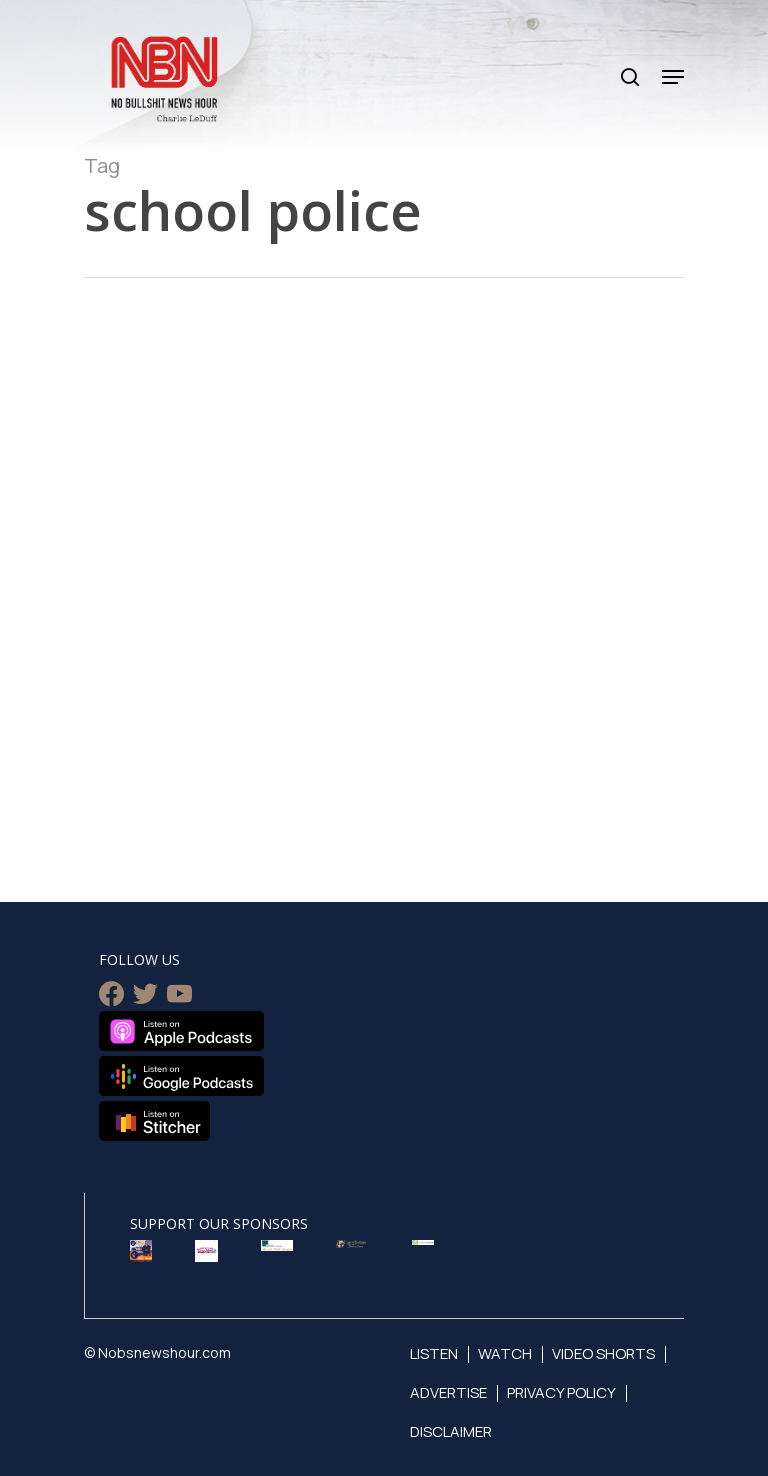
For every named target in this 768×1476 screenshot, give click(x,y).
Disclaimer (451, 1431)
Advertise (448, 1392)
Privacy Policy (561, 1392)
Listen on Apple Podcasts (181, 1031)
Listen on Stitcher (154, 1121)
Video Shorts (603, 1353)
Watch (505, 1353)
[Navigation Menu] (673, 77)
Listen (434, 1353)
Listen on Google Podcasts (181, 1076)
